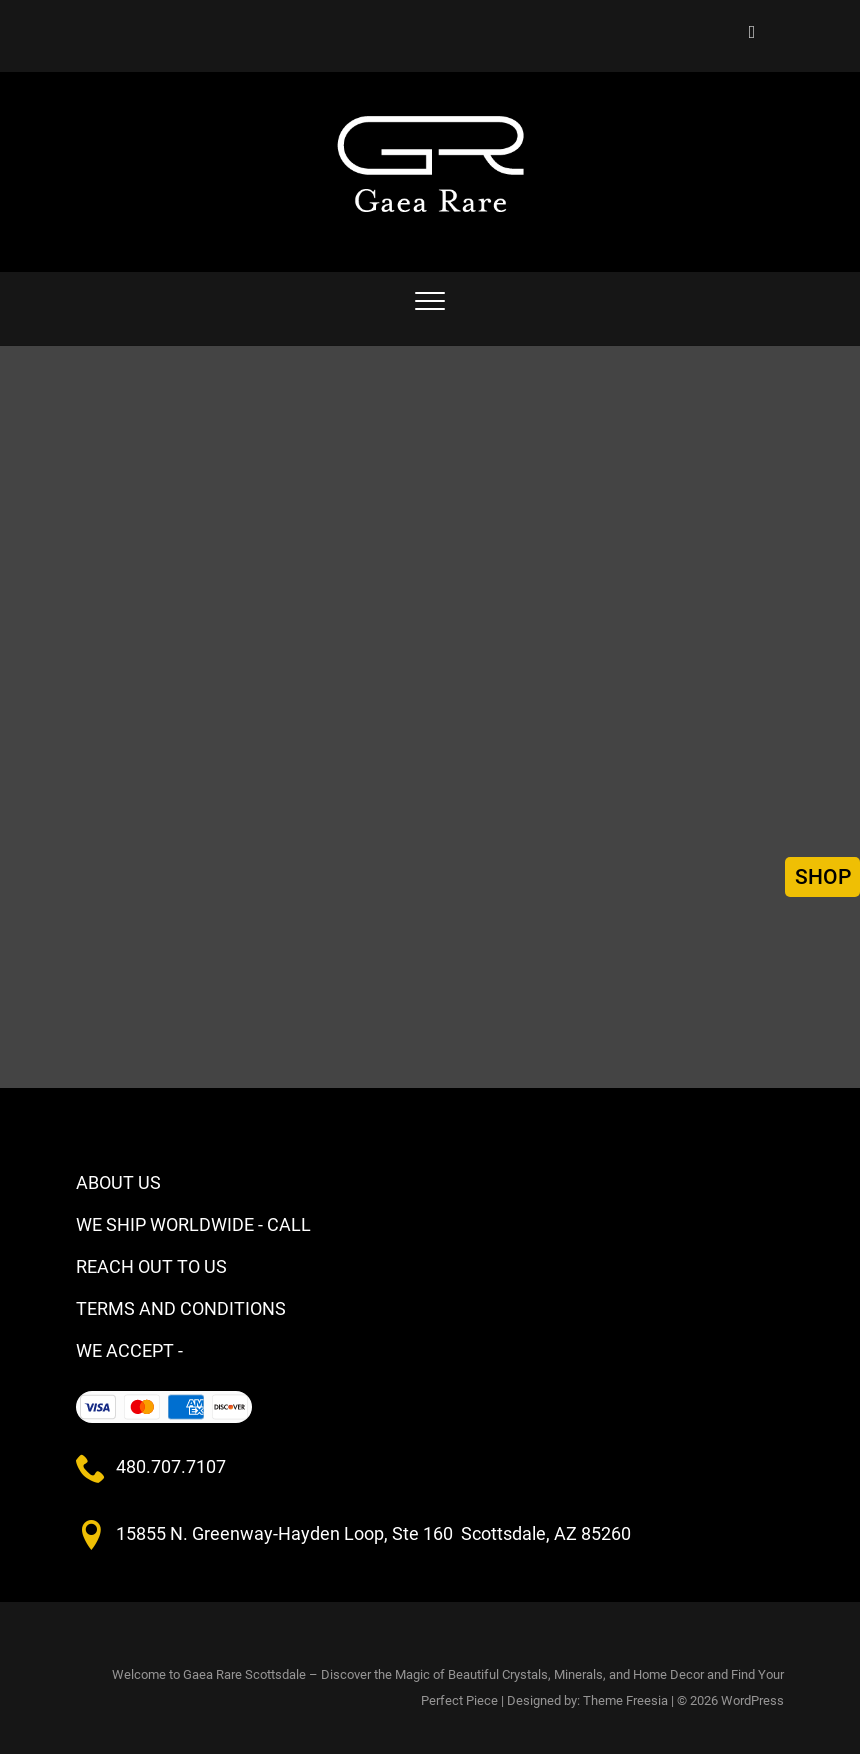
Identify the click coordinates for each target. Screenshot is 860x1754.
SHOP (823, 877)
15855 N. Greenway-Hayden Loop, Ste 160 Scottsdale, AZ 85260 (373, 1533)
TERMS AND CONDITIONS (181, 1308)
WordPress (752, 1700)
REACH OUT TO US (151, 1266)
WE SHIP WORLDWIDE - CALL (193, 1224)
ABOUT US (118, 1182)
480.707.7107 (171, 1466)
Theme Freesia (625, 1700)
